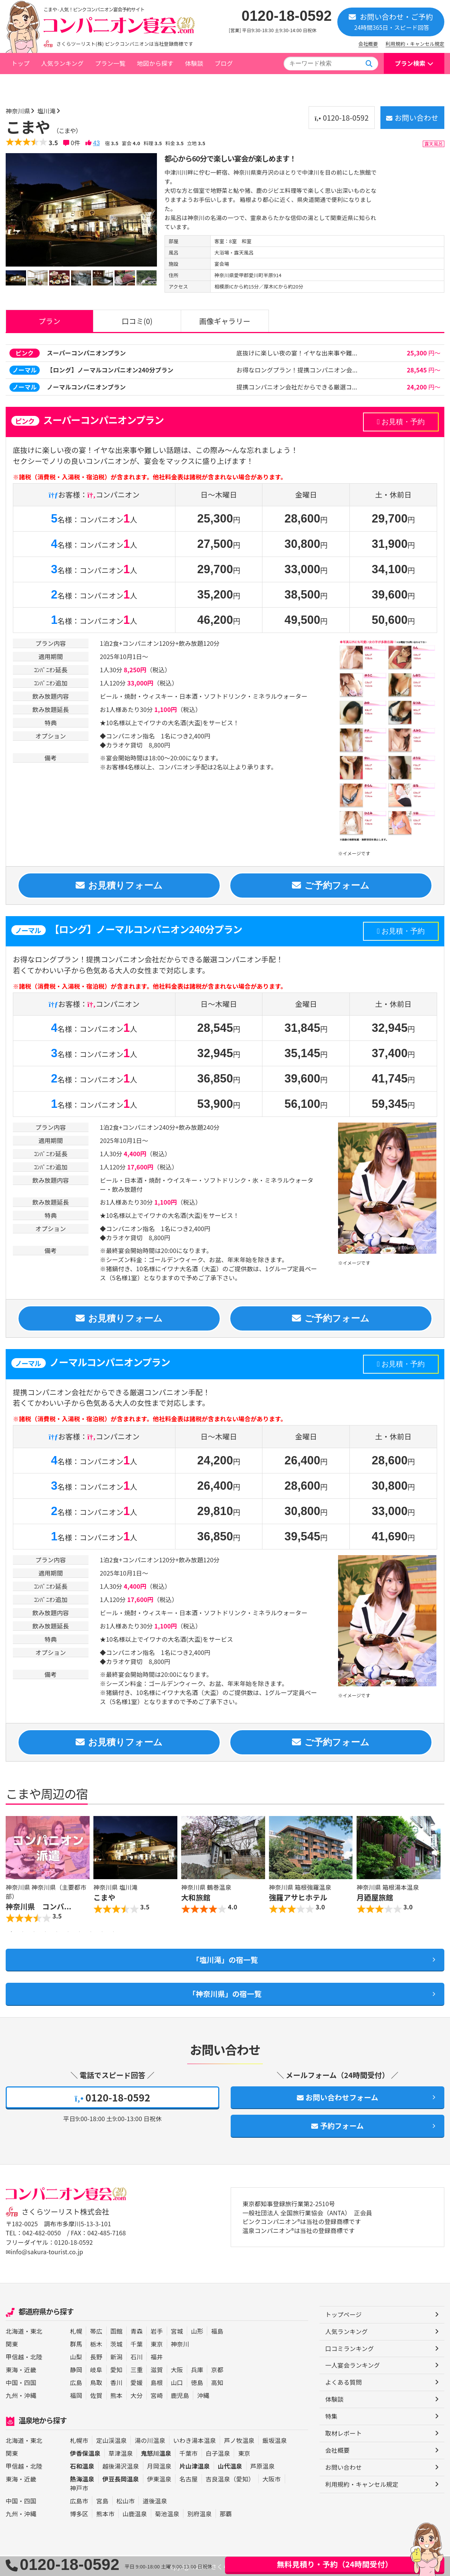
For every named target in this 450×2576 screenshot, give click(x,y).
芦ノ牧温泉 (239, 2439)
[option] (81, 209)
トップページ (29, 84)
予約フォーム (337, 2126)
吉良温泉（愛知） (230, 2478)
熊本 (116, 2394)
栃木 (96, 2343)
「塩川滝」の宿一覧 (225, 1959)
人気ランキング (62, 63)
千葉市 (188, 2452)
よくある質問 (343, 2381)
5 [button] (57, 1931)
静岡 (76, 2368)
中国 (12, 2381)
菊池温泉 (167, 2512)
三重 (136, 2368)
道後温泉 (155, 2500)
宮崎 (157, 2394)
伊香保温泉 (85, 2452)
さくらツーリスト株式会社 (65, 2212)
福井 (157, 2355)
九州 (12, 2394)
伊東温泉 (159, 2478)
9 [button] (102, 1931)
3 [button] (34, 1931)
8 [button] (91, 1931)
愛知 (116, 2368)
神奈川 (180, 2343)
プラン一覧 (110, 63)
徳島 (197, 2381)
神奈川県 (71, 84)
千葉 (136, 2343)
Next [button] (437, 1871)
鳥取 (96, 2381)
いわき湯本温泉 (194, 2439)
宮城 (177, 2330)
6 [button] (68, 1931)
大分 (136, 2394)
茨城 (116, 2343)
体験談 (194, 63)
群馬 (76, 2343)
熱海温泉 (82, 2478)
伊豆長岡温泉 (120, 2478)
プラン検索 (410, 63)
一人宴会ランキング (352, 2364)
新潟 (116, 2355)
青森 (136, 2330)
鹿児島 (180, 2394)
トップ (20, 63)
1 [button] (11, 1931)
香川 (116, 2381)
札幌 (76, 2330)
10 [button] (113, 1931)
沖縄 (30, 2394)
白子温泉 (218, 2452)
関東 (12, 2343)
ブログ (223, 63)
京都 (217, 2368)
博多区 (79, 2512)
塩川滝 (99, 84)
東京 (157, 2343)
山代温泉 (230, 2465)
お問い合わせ (411, 117)
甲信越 (15, 2355)
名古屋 (188, 2478)
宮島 (102, 2500)
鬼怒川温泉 (156, 2452)
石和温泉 (82, 2465)
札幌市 (79, 2439)
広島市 (79, 2500)
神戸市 (79, 2487)
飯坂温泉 (274, 2439)
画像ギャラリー (224, 320)
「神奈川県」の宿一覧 (224, 1993)
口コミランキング (349, 2347)
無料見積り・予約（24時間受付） (335, 2564)
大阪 (177, 2368)
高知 (217, 2381)
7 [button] (79, 1931)
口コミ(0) (136, 320)
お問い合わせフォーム (337, 2097)
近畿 (30, 2368)
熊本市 (105, 2512)
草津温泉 (121, 2452)
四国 (30, 2381)
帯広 (96, 2330)
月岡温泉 (159, 2465)
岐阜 (96, 2368)
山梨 (76, 2355)
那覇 (226, 2512)
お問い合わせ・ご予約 (391, 21)
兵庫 (197, 2368)
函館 (116, 2330)
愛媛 (136, 2381)
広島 (76, 2381)
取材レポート (343, 2432)
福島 (217, 2330)
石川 (136, 2355)
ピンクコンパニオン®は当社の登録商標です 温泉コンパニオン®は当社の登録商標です (302, 2227)
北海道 (15, 2330)
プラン (50, 320)
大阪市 (271, 2478)
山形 (197, 2330)
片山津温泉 (194, 2465)
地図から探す (155, 63)
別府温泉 (199, 2512)
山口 (177, 2381)
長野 (96, 2355)
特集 (331, 2415)
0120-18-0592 (287, 16)
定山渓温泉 (111, 2439)
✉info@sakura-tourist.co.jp (44, 2250)
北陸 (36, 2355)
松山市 (125, 2500)
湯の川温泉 (150, 2439)
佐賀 (96, 2394)
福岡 (76, 2394)
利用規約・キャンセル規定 (415, 43)
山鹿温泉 (135, 2512)
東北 (36, 2330)
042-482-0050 (41, 2232)
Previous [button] (13, 1871)
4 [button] (45, 1931)
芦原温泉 (262, 2465)
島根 (157, 2381)
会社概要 (368, 43)
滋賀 (157, 2368)
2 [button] (22, 1931)
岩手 (157, 2330)
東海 (12, 2368)
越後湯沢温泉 (120, 2465)
